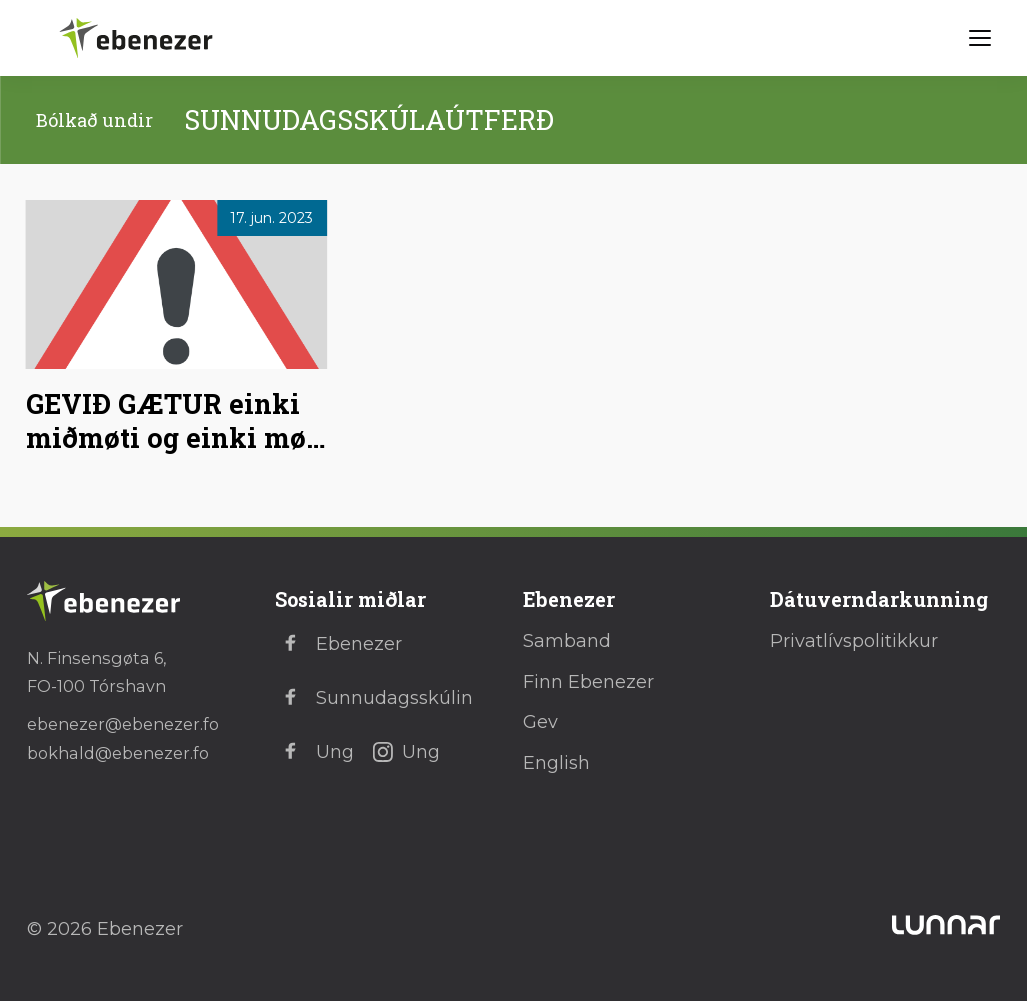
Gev (540, 722)
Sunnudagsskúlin (374, 698)
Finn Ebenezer (588, 682)
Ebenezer (338, 644)
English (556, 763)
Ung (314, 752)
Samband (567, 641)
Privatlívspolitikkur (854, 641)
